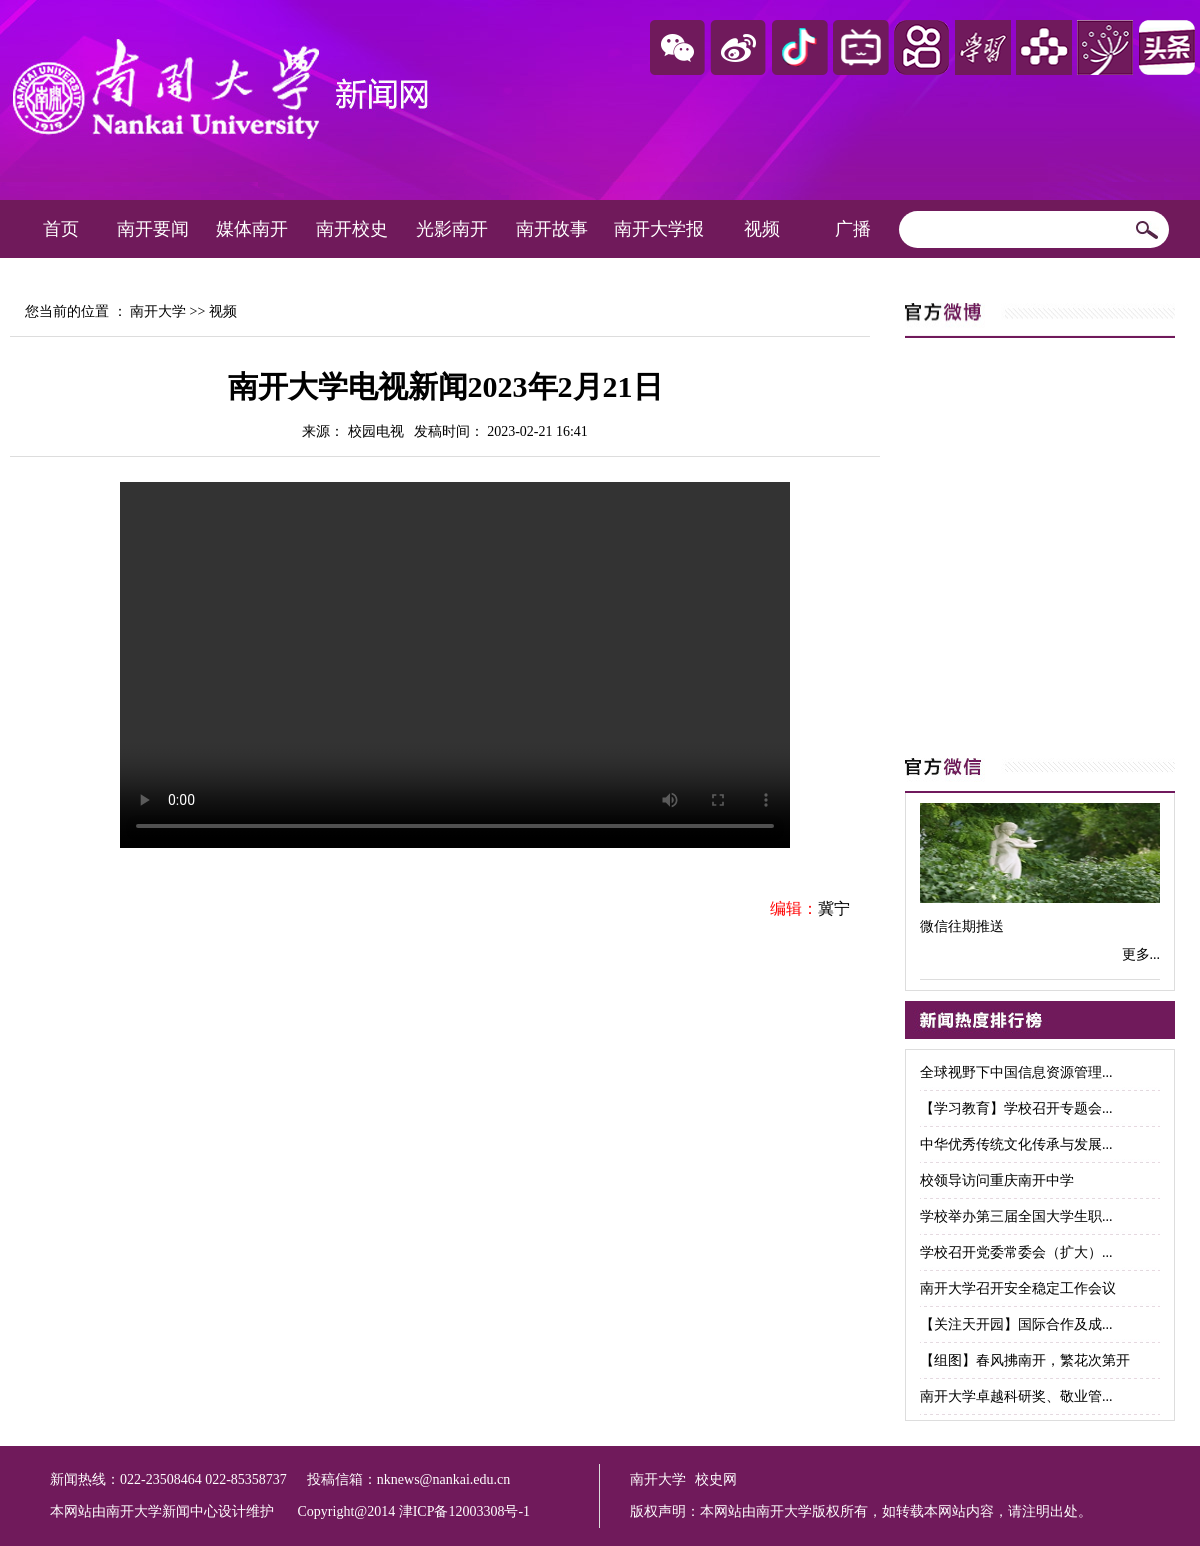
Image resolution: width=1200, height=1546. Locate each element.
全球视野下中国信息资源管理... (1016, 1072)
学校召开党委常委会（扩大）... (1016, 1252)
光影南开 (452, 229)
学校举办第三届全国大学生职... (1016, 1216)
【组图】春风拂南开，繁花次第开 (1025, 1360)
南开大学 (158, 311)
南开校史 (352, 229)
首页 (61, 229)
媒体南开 (252, 229)
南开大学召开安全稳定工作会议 (1018, 1288)
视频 (762, 229)
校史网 (716, 1479)
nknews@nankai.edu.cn (443, 1479)
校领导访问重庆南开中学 (997, 1180)
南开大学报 (659, 229)
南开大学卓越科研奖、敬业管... (1016, 1396)
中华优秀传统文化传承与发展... (1016, 1144)
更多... (1141, 954)
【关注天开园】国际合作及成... (1016, 1324)
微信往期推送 (962, 926)
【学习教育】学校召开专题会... (1016, 1108)
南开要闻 (153, 229)
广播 (853, 229)
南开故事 (552, 229)
